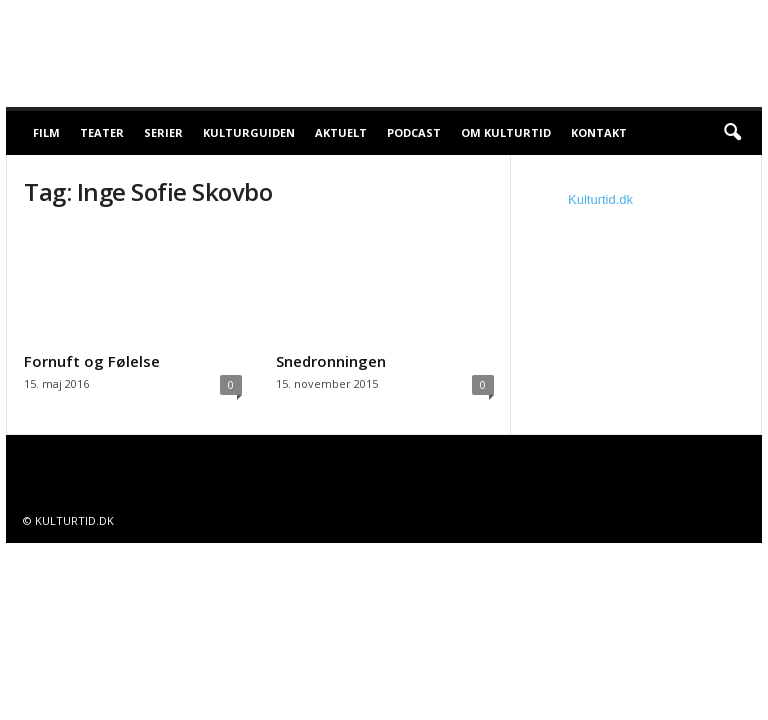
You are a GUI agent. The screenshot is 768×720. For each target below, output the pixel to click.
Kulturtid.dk (600, 199)
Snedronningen (331, 361)
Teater (102, 132)
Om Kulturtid (506, 132)
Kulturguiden (249, 132)
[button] (732, 133)
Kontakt (599, 132)
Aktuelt (341, 132)
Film (46, 132)
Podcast (414, 132)
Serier (163, 132)
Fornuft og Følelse (92, 361)
